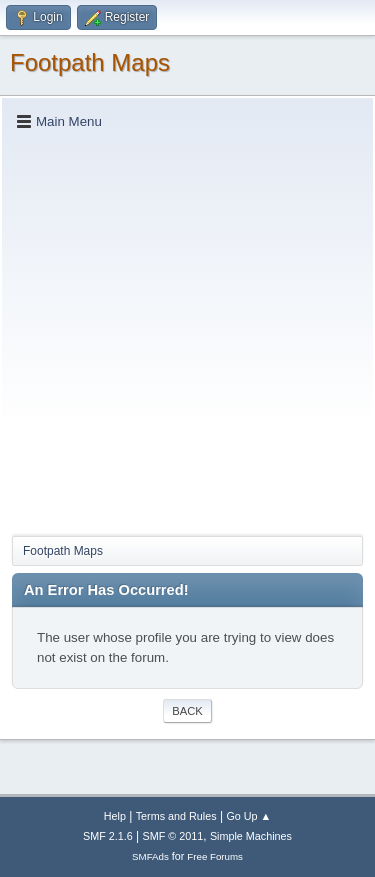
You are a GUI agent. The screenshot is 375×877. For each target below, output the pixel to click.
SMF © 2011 (173, 836)
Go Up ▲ (248, 816)
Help (115, 816)
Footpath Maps (90, 62)
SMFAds (150, 856)
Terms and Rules (176, 816)
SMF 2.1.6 (108, 836)
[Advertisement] (187, 331)
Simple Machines (251, 836)
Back (187, 711)
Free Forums (215, 856)
